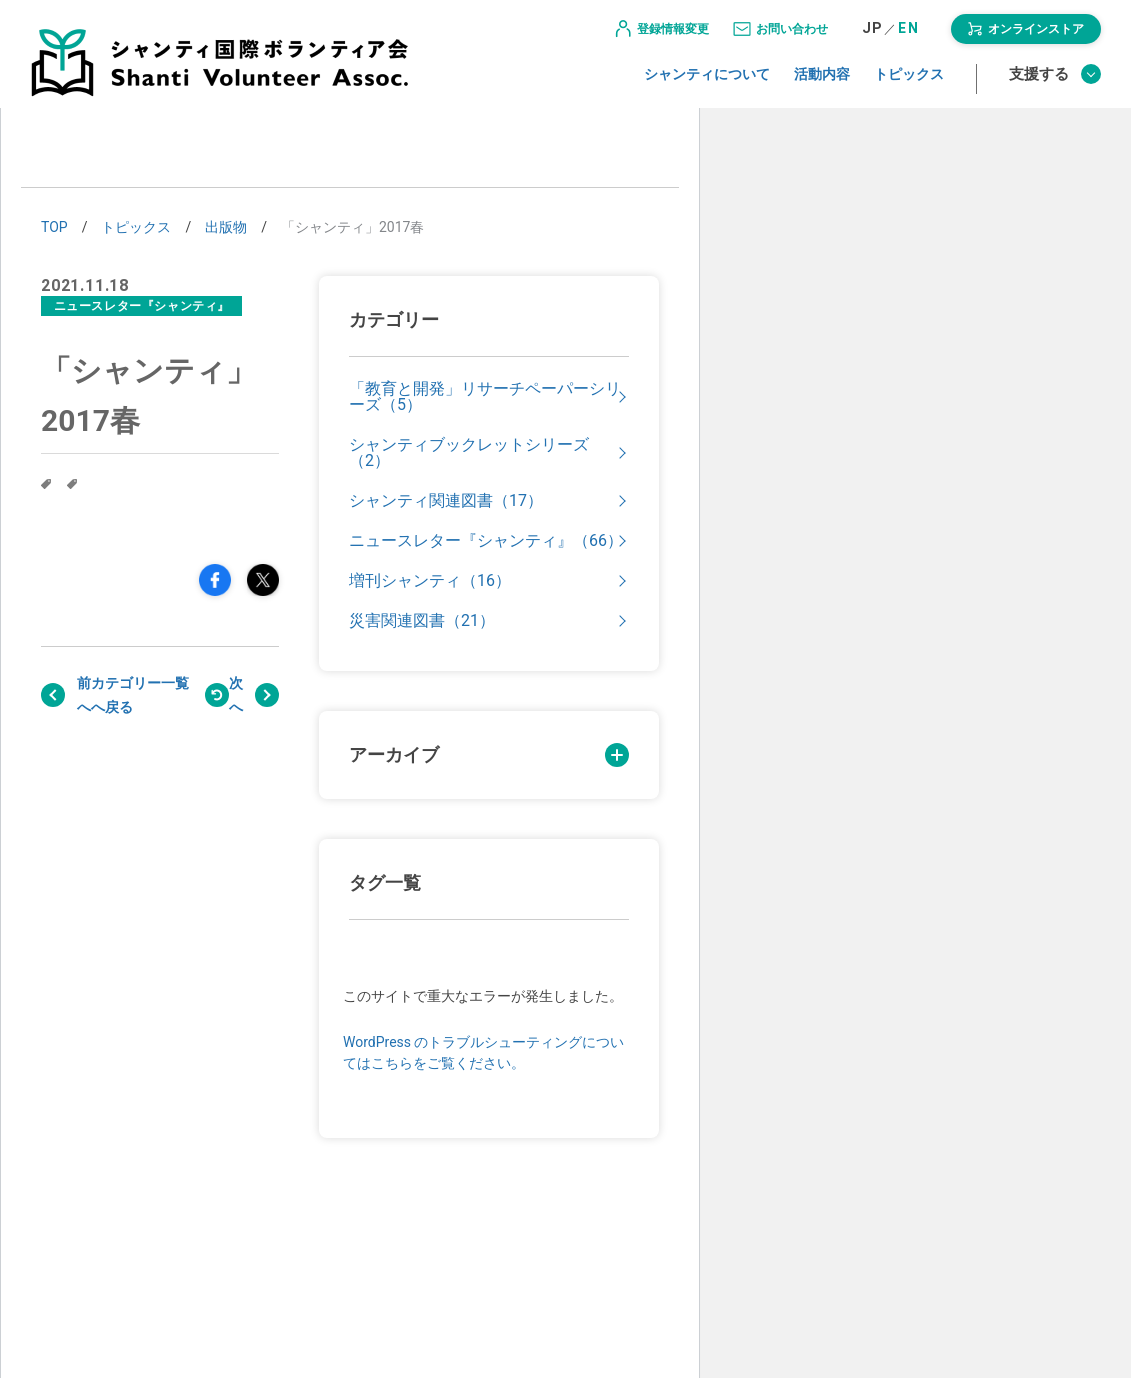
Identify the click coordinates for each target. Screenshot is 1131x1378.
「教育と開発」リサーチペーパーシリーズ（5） (485, 397)
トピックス (909, 83)
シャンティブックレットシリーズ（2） (469, 453)
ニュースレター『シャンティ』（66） (486, 541)
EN (908, 37)
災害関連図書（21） (422, 621)
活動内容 (822, 83)
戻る (140, 695)
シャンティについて (707, 83)
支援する (1055, 83)
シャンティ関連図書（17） (446, 501)
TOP (54, 227)
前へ (84, 695)
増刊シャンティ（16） (430, 581)
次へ (236, 695)
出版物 (226, 227)
